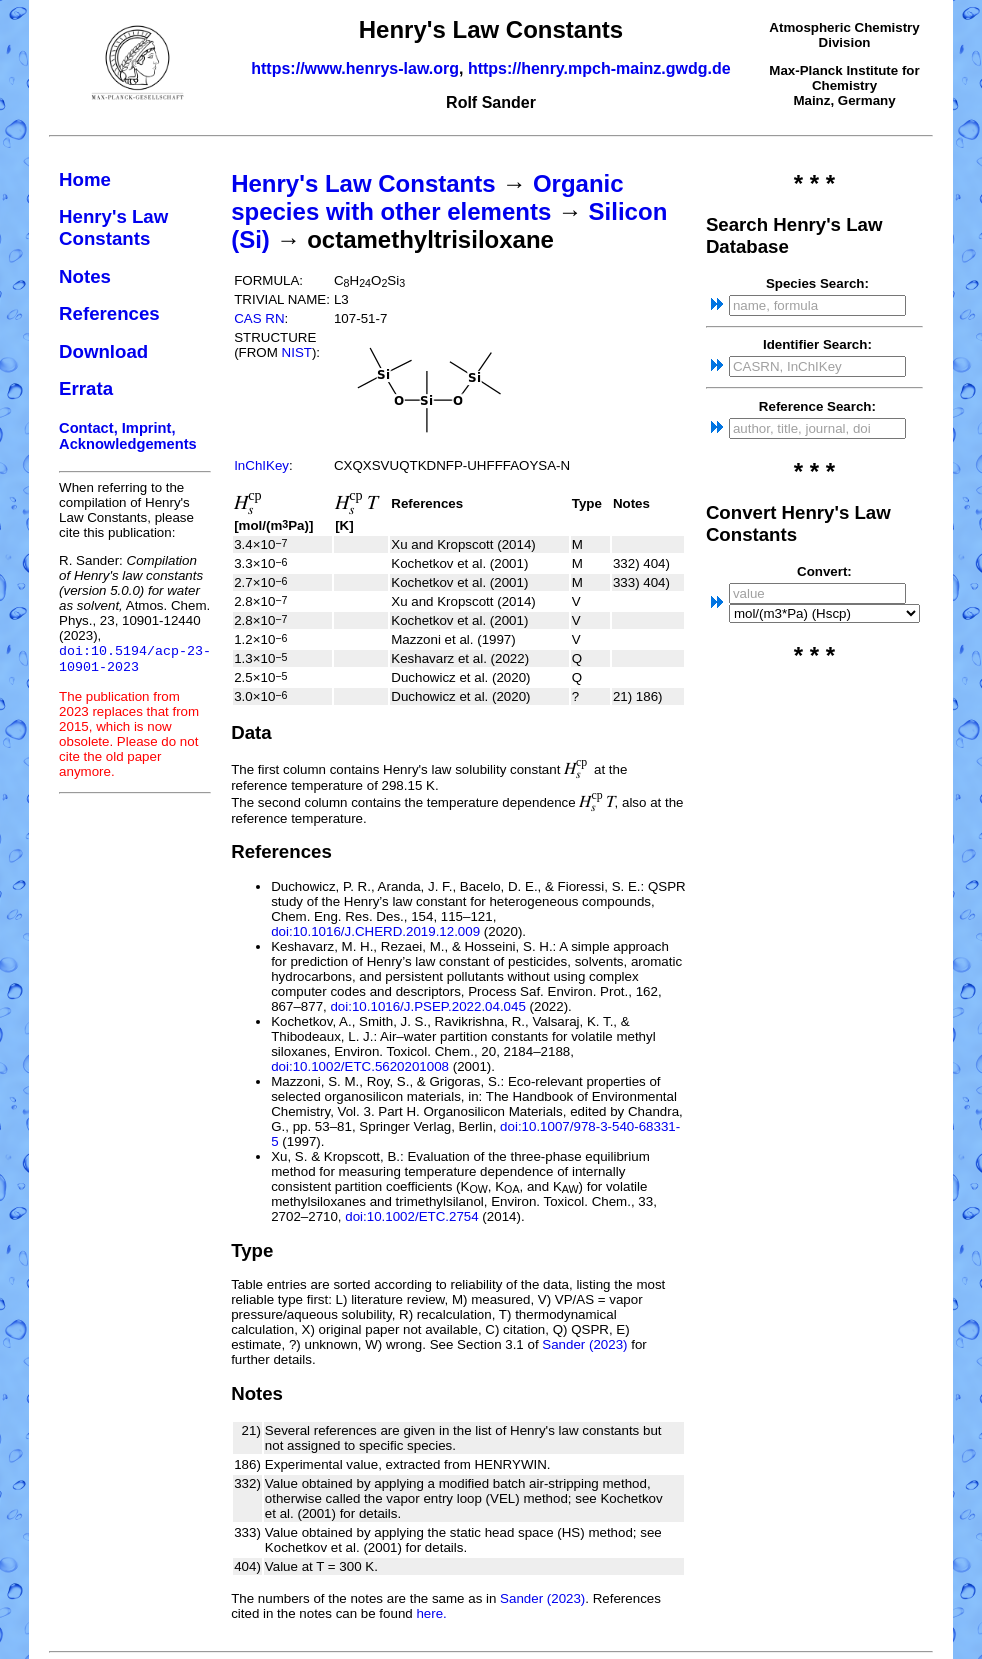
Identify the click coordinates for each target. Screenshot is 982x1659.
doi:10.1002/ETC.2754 (411, 1216)
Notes (85, 276)
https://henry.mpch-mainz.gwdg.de (599, 68)
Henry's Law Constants (113, 227)
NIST (297, 352)
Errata (86, 388)
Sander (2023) (584, 1344)
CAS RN (259, 318)
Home (85, 179)
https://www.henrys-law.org (355, 68)
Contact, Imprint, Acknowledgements (128, 436)
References (109, 313)
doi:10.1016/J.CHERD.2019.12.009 (375, 931)
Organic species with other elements (427, 197)
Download (103, 351)
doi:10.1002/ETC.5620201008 (360, 1066)
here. (431, 1613)
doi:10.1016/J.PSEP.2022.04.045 (427, 1006)
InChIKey (261, 465)
